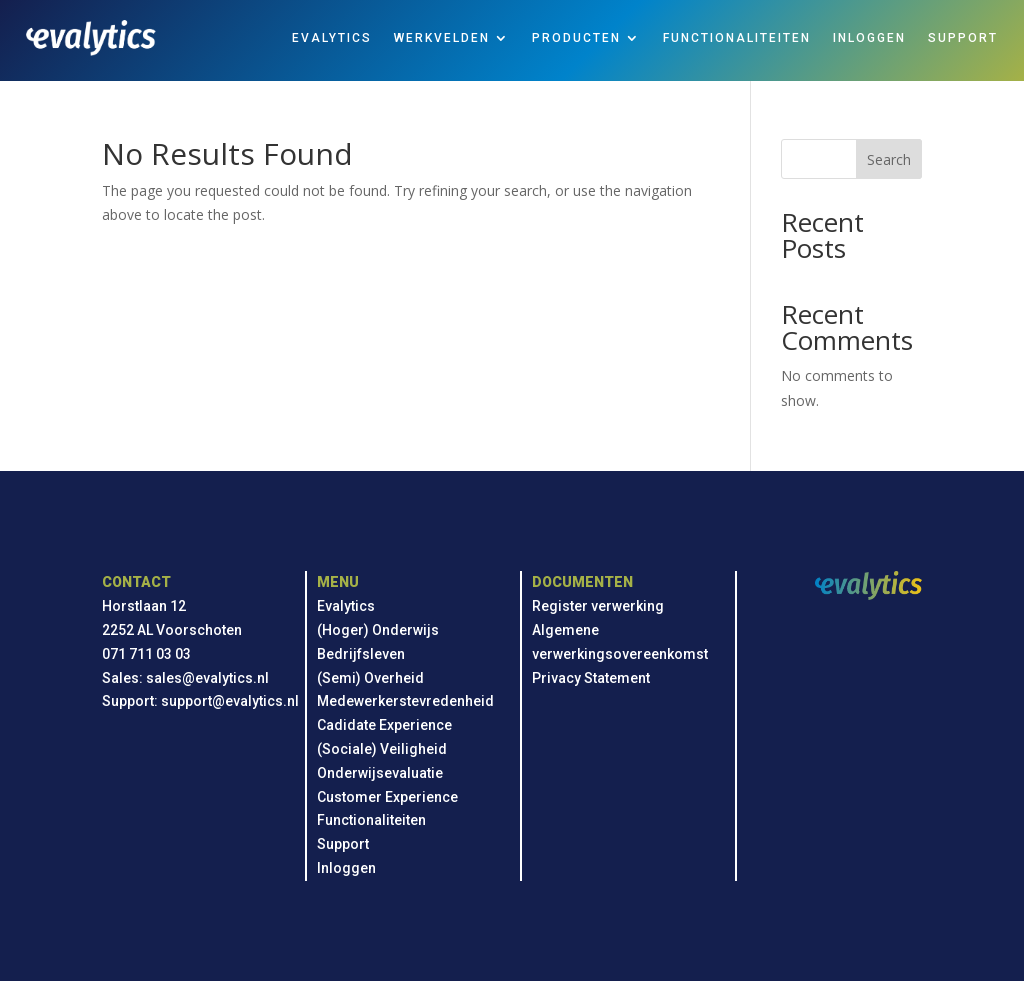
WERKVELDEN (442, 38)
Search (889, 159)
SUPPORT (963, 38)
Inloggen (346, 868)
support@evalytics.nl (230, 701)
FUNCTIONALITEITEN (737, 38)
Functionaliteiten (371, 820)
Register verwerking (598, 606)
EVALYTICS (332, 38)
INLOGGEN (869, 38)
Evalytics (346, 606)
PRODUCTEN (576, 38)
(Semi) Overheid (370, 678)
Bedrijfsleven (361, 654)
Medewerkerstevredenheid (405, 701)
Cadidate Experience (384, 725)
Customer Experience (387, 797)
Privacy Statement (591, 678)
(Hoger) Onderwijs (378, 630)
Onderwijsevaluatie (380, 773)
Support (343, 844)
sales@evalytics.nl (207, 678)
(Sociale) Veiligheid (382, 749)
